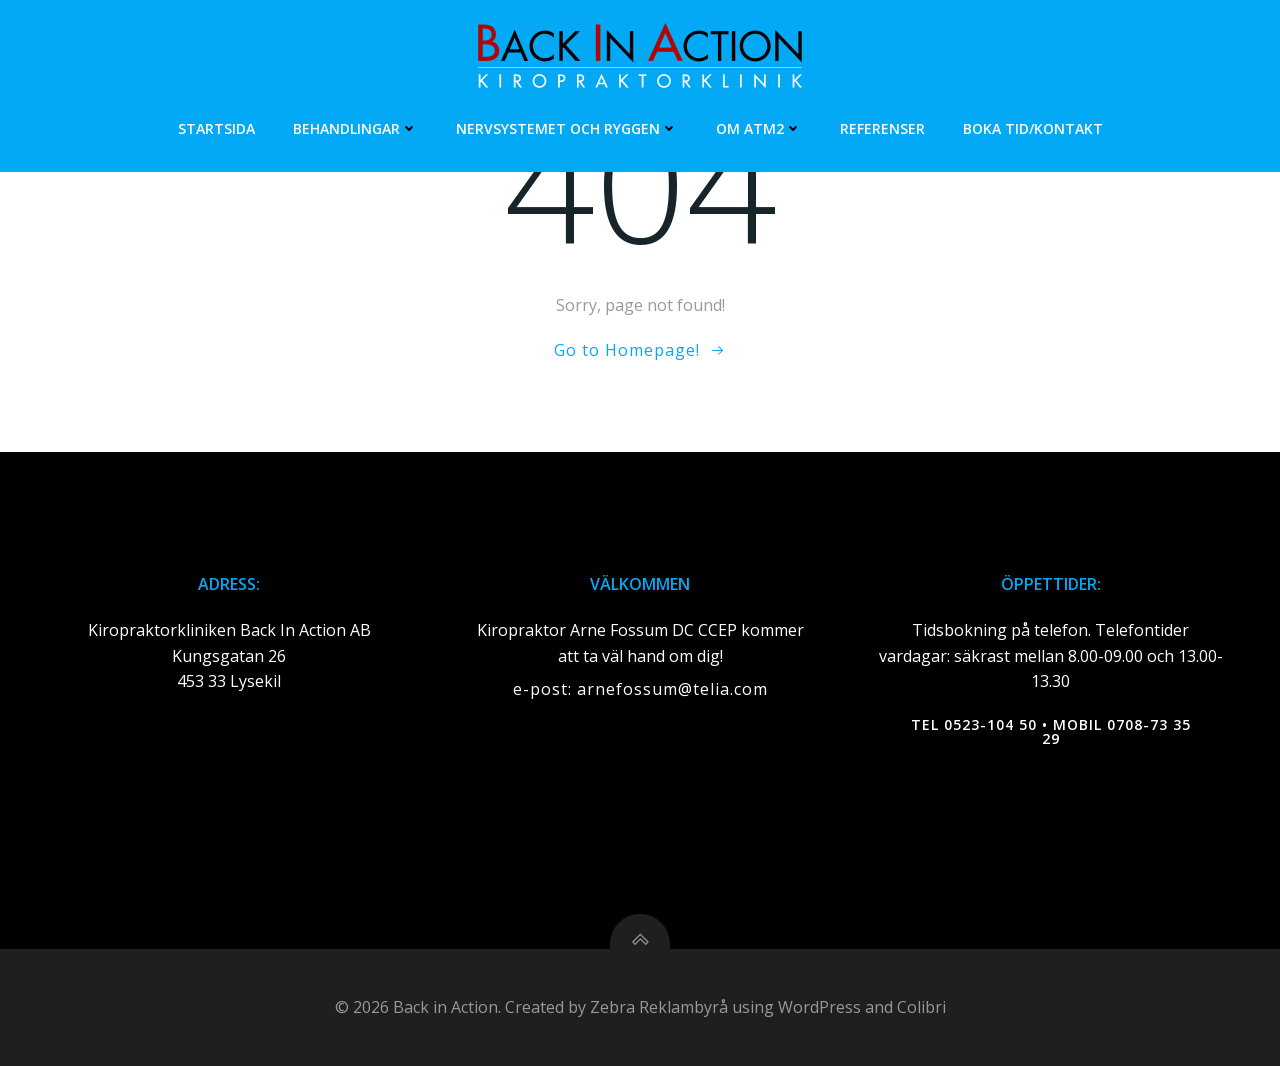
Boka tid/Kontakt (1033, 128)
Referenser (882, 128)
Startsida (216, 128)
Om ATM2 (759, 128)
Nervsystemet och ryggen (567, 128)
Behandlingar (355, 128)
